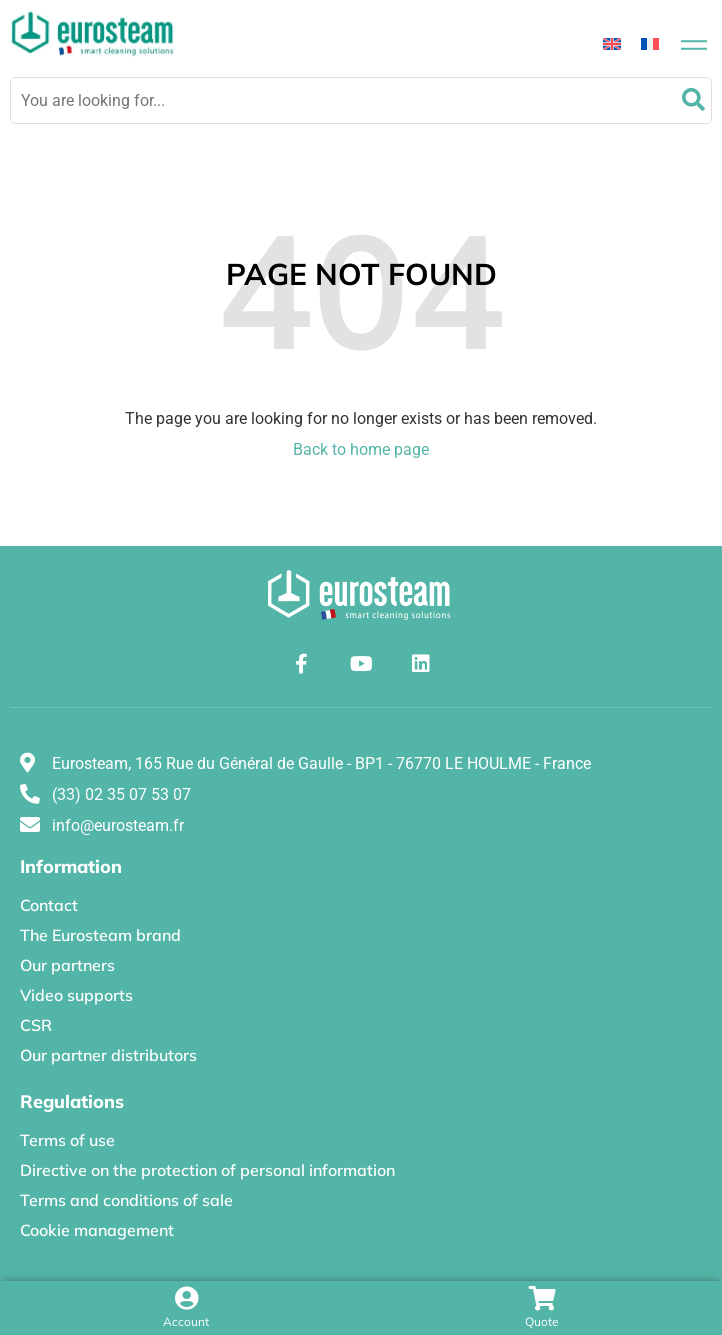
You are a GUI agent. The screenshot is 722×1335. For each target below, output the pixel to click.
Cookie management (97, 1230)
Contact (49, 905)
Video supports (76, 995)
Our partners (67, 965)
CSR (36, 1025)
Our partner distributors (108, 1055)
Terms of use (67, 1140)
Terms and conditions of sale (126, 1200)
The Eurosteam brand (100, 935)
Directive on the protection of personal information (207, 1170)
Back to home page (361, 449)
